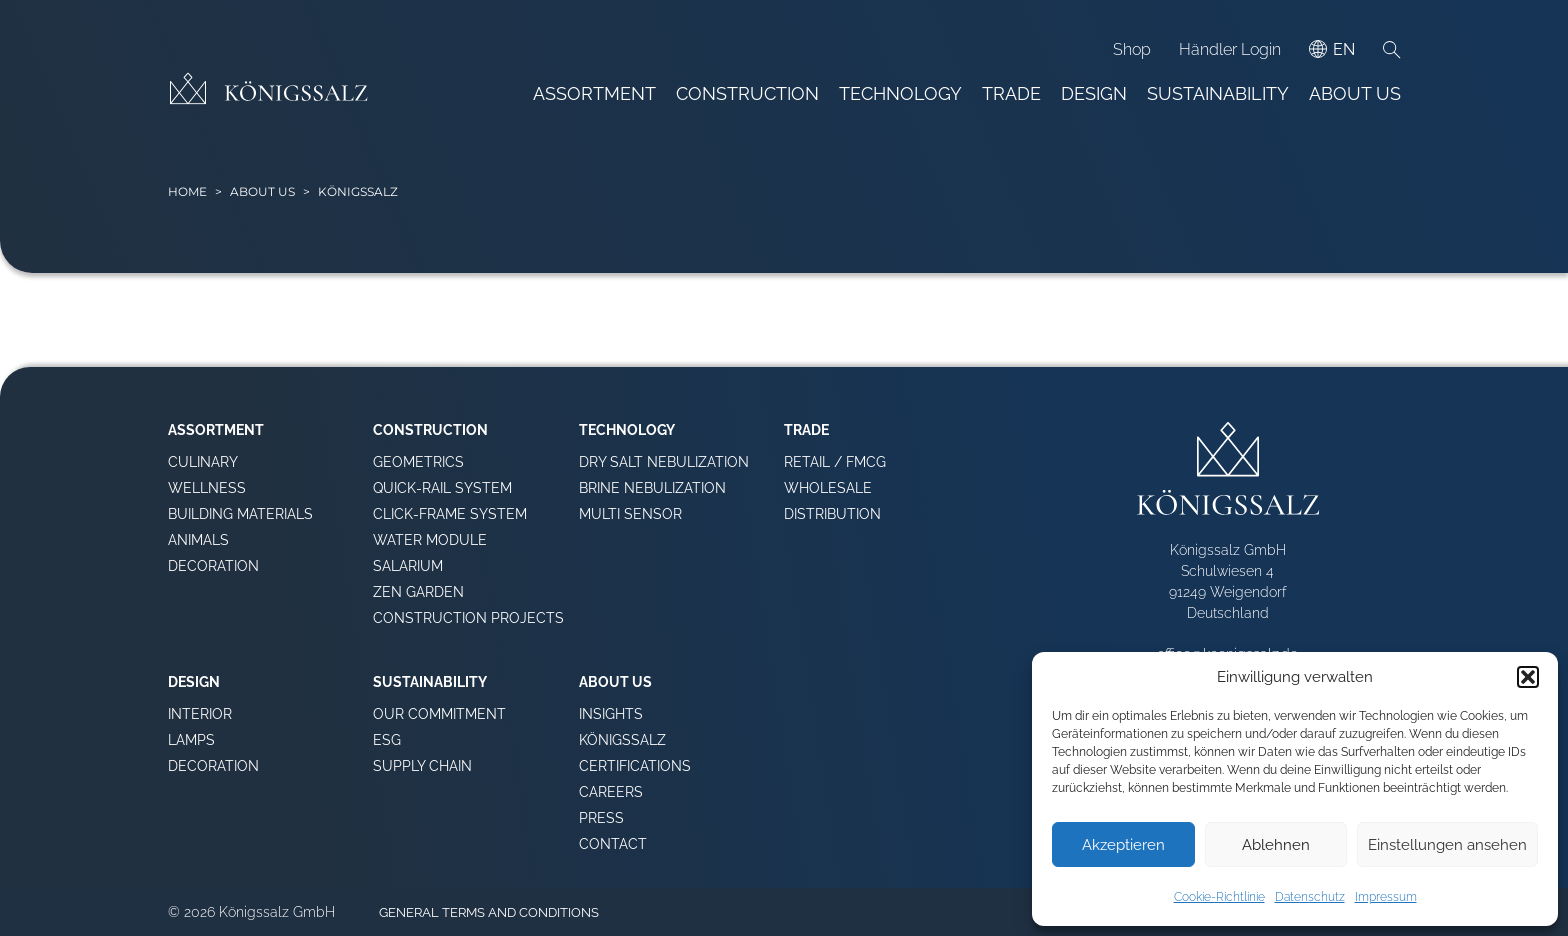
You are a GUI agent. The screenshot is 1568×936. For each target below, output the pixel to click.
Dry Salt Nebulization (664, 462)
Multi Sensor (630, 514)
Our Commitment (439, 714)
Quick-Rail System (442, 488)
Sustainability (1218, 93)
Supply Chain (422, 766)
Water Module (430, 540)
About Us (1355, 93)
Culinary (203, 462)
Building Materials (240, 514)
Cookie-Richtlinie (1219, 897)
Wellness (207, 488)
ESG (387, 740)
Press (601, 818)
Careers (611, 792)
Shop (1132, 49)
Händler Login (1230, 49)
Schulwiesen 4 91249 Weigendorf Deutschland (1227, 592)
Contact (613, 844)
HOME (187, 191)
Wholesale (828, 488)
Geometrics (418, 462)
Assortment (594, 93)
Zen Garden (418, 592)
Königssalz (622, 740)
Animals (198, 540)
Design (1094, 93)
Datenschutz (1310, 897)
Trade (1011, 93)
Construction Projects (468, 618)
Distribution (832, 514)
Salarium (408, 566)
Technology (900, 93)
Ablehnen (1276, 845)
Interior (200, 714)
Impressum (1386, 897)
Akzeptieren (1123, 845)
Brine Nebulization (652, 488)
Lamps (191, 740)
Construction (747, 93)
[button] (1528, 677)
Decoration (213, 566)
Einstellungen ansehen (1447, 845)
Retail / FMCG (835, 462)
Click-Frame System (450, 514)
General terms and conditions (489, 912)
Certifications (635, 766)
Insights (611, 714)
